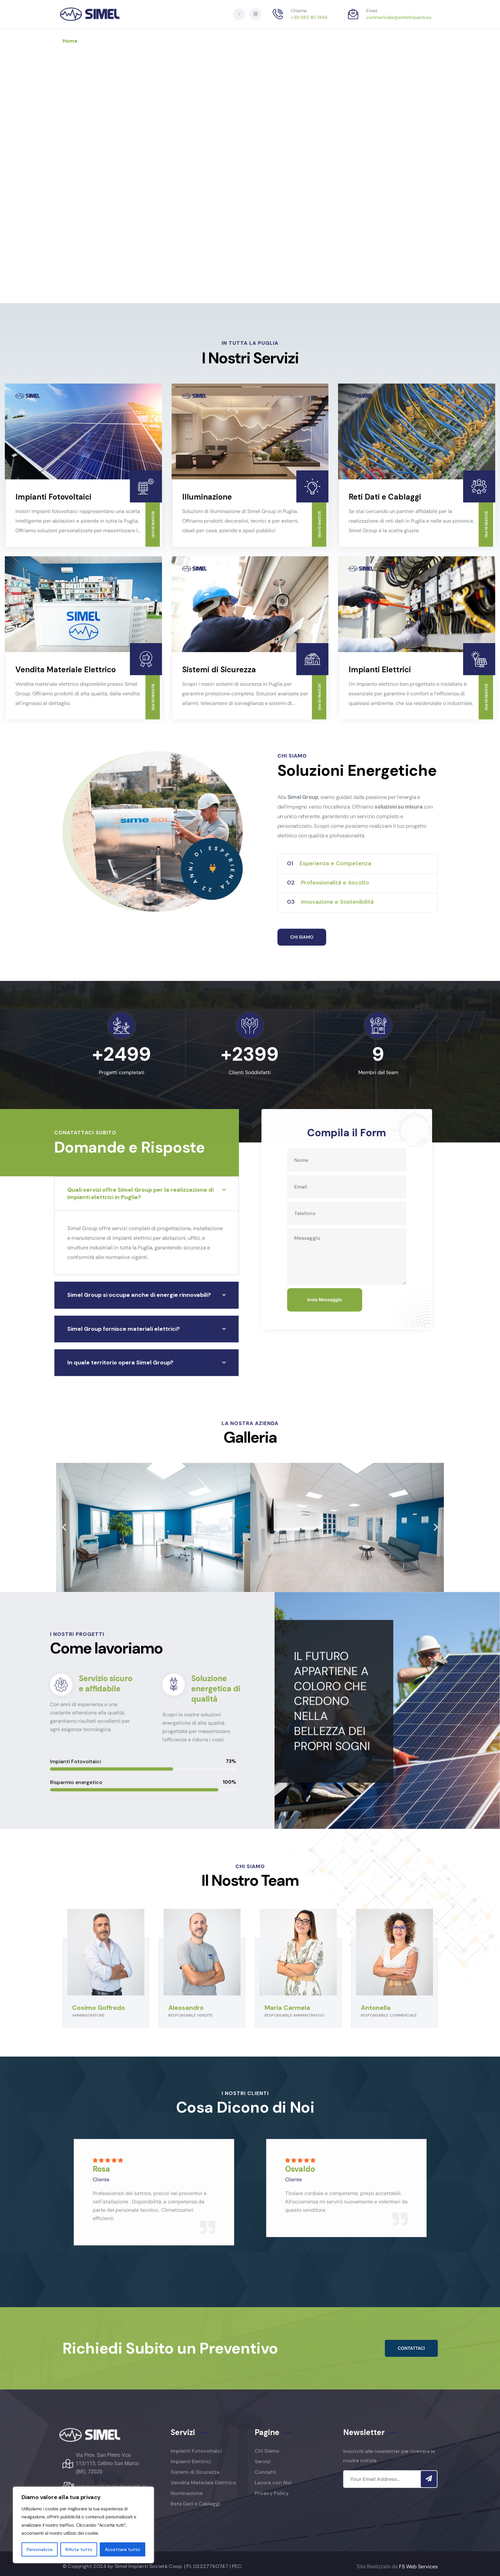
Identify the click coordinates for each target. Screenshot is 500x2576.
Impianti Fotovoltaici (53, 497)
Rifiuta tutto (78, 2549)
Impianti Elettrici (380, 669)
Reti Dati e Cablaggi (385, 497)
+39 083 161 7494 (309, 17)
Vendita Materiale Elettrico (65, 669)
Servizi (152, 40)
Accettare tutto (122, 2549)
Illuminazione (207, 497)
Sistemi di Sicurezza (219, 669)
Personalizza (40, 2549)
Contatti (250, 40)
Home (70, 40)
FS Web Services (418, 2566)
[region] (83, 2525)
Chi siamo (110, 40)
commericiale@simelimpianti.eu (398, 17)
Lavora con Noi (199, 40)
